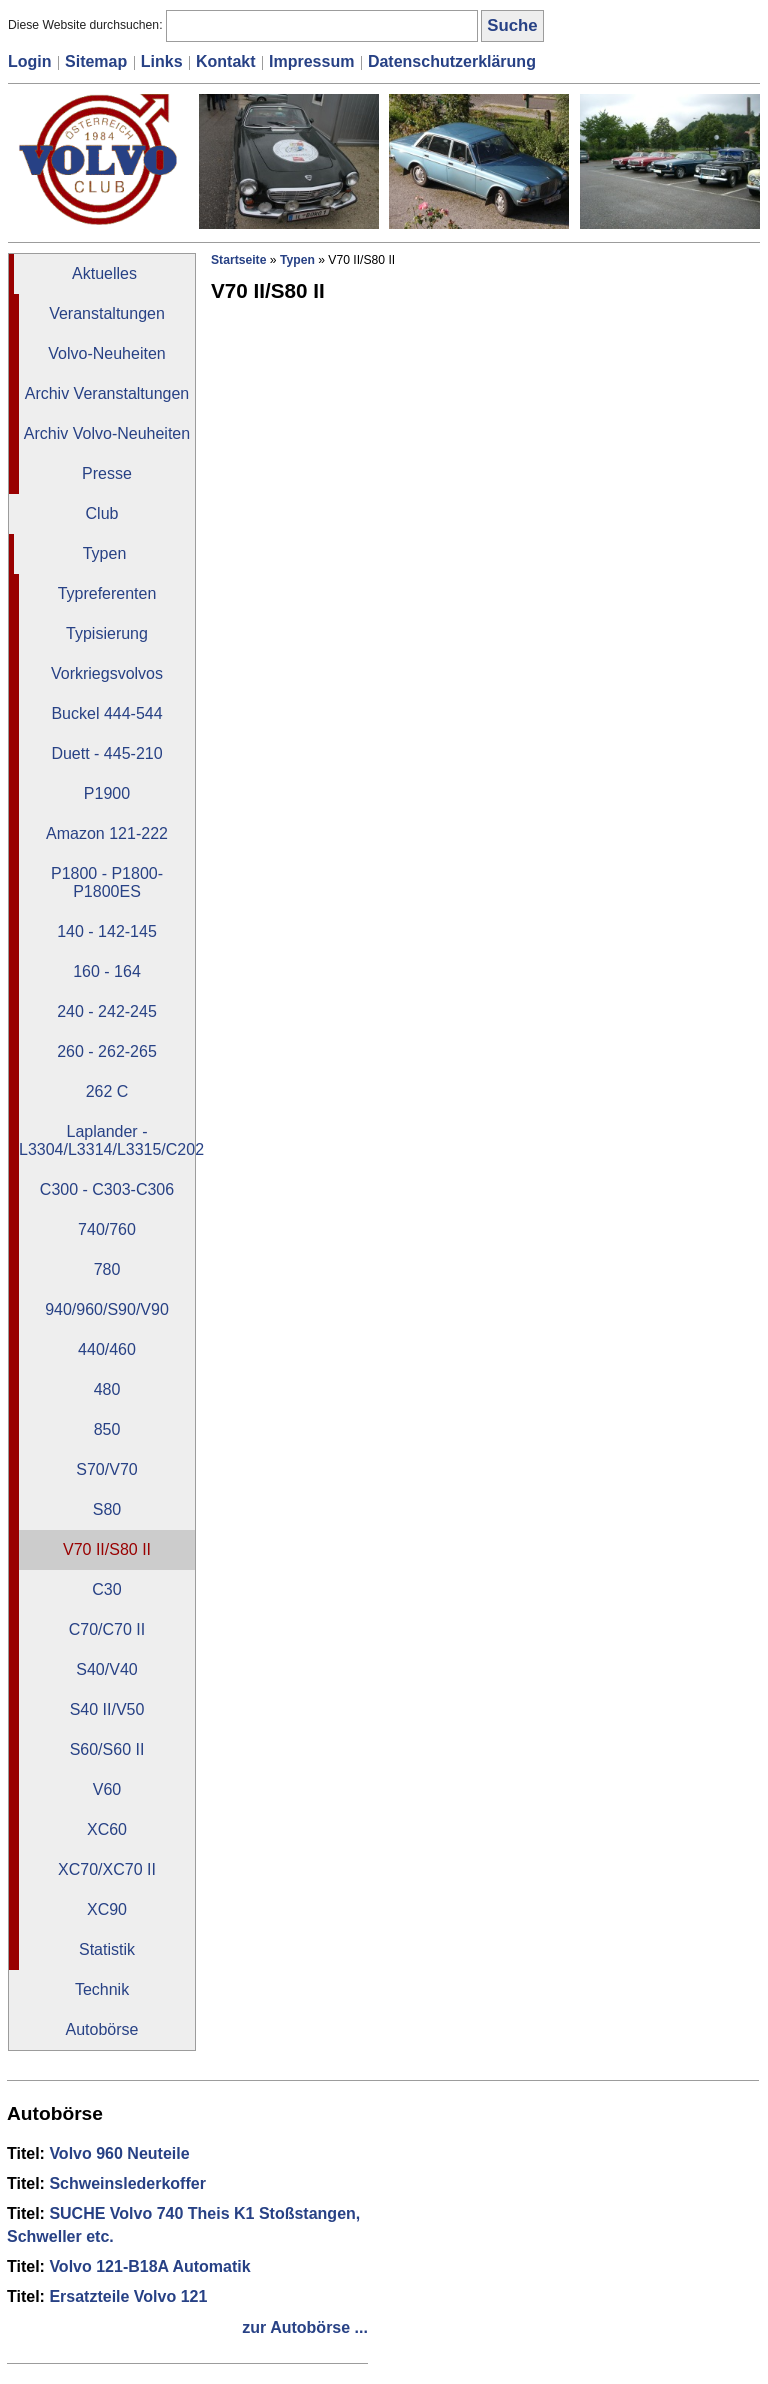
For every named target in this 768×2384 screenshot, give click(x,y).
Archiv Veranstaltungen (107, 393)
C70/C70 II (107, 1629)
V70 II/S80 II (107, 1549)
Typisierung (107, 633)
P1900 (107, 793)
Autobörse (102, 2029)
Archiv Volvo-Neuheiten (107, 433)
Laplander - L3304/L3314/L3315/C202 (107, 1140)
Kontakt (226, 61)
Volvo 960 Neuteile (119, 2153)
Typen (105, 553)
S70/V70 (106, 1469)
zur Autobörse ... (305, 2327)
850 (107, 1429)
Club (102, 513)
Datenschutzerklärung (452, 61)
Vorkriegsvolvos (107, 673)
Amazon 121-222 (107, 833)
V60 (107, 1789)
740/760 (107, 1229)
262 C (107, 1091)
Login (30, 61)
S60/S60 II (107, 1749)
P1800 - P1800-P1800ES (107, 882)
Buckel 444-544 (106, 713)
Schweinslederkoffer (127, 2183)
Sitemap (96, 61)
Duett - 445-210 (106, 753)
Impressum (311, 61)
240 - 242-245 (107, 1011)
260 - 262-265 (107, 1051)
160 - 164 (107, 971)
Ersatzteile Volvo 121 (128, 2296)
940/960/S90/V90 (107, 1309)
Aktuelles (104, 273)
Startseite (238, 260)
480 (107, 1389)
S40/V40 (106, 1669)
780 (107, 1269)
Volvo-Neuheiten (106, 353)
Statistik (107, 1949)
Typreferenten (107, 593)
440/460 (107, 1349)
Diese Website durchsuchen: (87, 25)
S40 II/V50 (107, 1709)
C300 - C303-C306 (107, 1189)
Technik (102, 1989)
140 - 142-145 (107, 931)
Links (162, 61)
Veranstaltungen (107, 313)
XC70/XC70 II (107, 1869)
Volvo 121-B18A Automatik (149, 2266)
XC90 (107, 1909)
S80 (107, 1509)
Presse (107, 473)
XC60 (107, 1829)
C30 (106, 1589)
